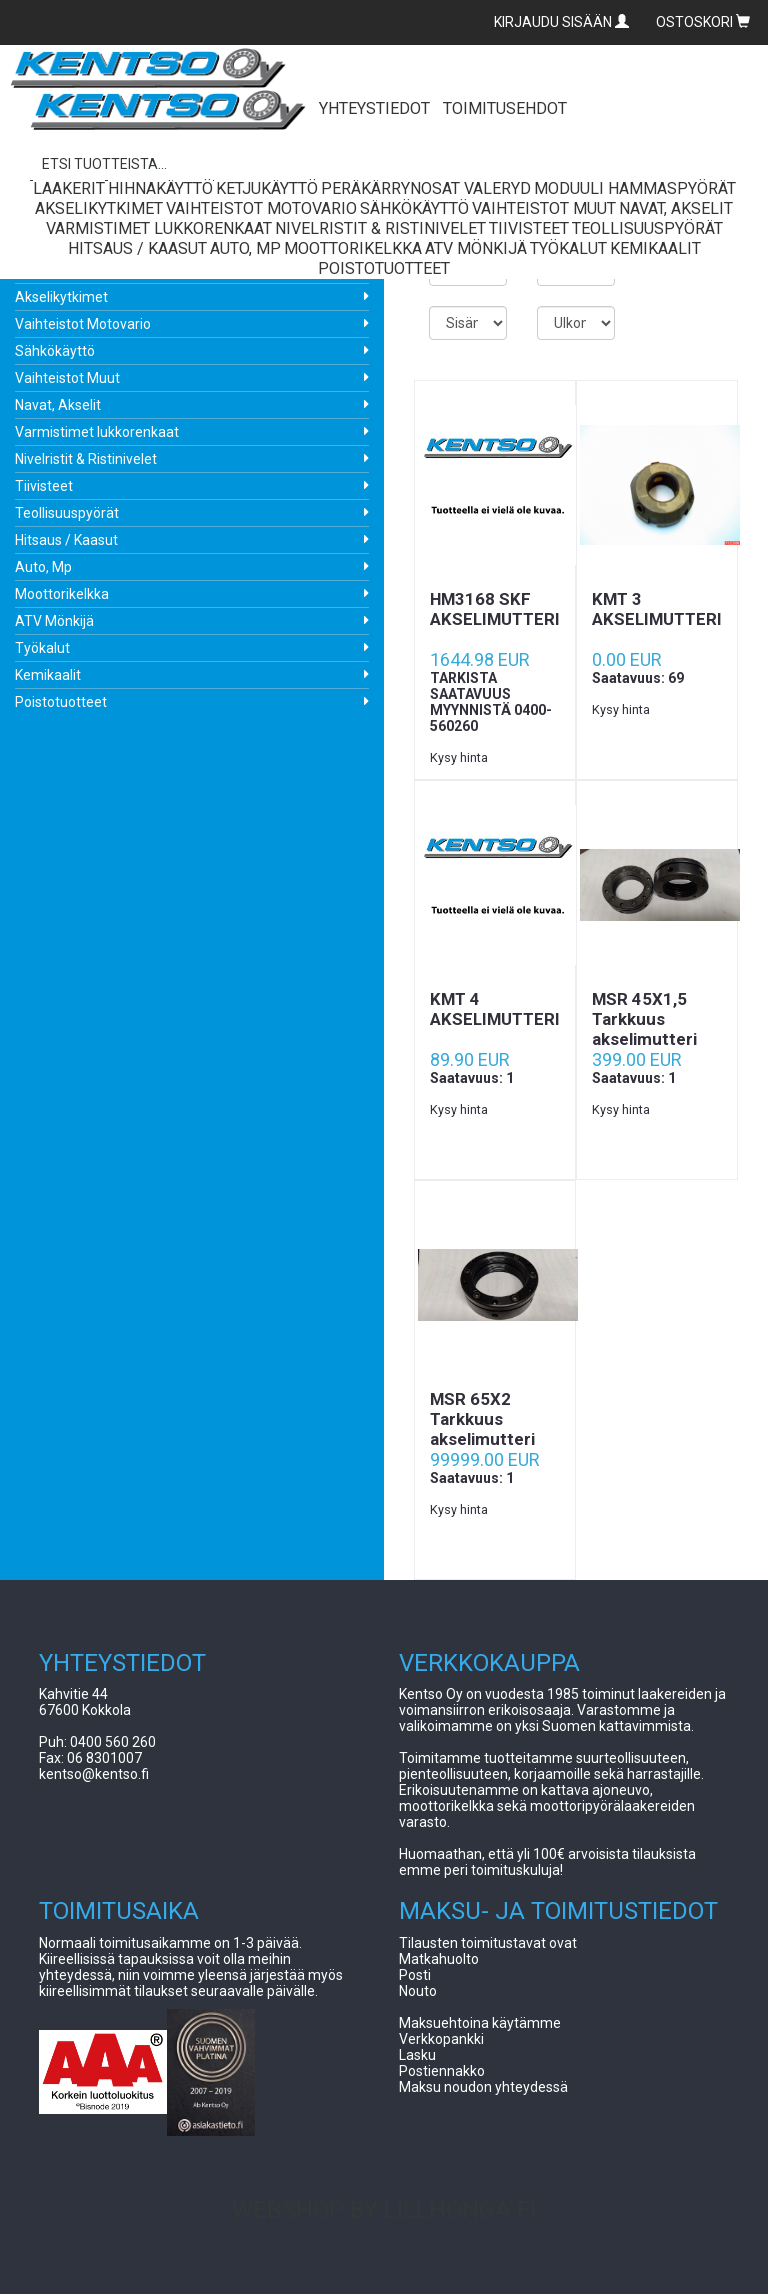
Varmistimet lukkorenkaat (97, 432)
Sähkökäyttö (55, 351)
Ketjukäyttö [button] (267, 188)
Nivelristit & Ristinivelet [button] (380, 228)
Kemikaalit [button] (655, 248)
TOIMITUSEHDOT (505, 108)
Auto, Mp (43, 567)
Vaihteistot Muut (67, 378)
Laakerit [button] (69, 188)
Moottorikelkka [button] (353, 248)
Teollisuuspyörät (67, 513)
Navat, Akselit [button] (676, 208)
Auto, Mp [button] (245, 248)
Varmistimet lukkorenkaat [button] (159, 228)
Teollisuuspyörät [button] (647, 228)
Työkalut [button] (568, 248)
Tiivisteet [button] (529, 228)
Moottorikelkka (62, 594)
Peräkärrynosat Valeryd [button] (426, 188)
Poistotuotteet (61, 702)
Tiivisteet (44, 486)
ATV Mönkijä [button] (476, 248)
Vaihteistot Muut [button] (544, 208)
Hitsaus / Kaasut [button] (137, 248)
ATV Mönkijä (54, 621)
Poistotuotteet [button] (384, 268)
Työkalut (42, 648)
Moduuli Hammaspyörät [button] (635, 188)
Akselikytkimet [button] (99, 208)
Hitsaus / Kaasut (66, 540)
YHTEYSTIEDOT (374, 108)
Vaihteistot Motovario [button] (261, 208)
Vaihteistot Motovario (83, 324)
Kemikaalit (48, 675)
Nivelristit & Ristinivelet (86, 459)
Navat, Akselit (58, 405)
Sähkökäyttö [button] (414, 208)
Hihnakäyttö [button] (160, 188)
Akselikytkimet (61, 297)
